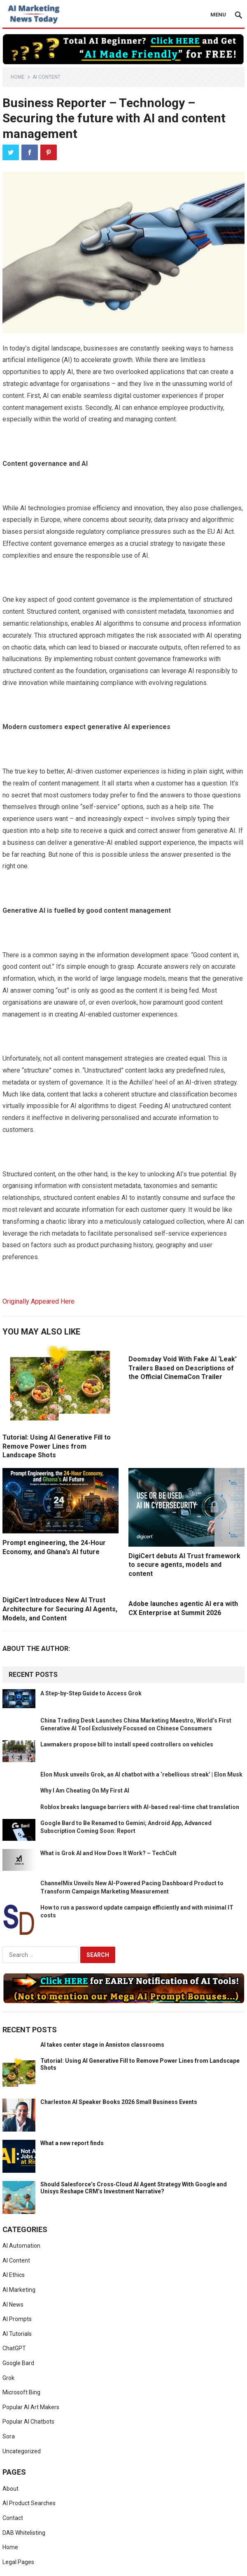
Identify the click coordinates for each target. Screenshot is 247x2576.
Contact (12, 2518)
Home (18, 77)
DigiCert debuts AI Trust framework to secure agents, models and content (184, 1565)
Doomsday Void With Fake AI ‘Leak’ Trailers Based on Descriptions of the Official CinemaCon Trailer (182, 1368)
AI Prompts (17, 2319)
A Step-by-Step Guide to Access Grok (91, 1693)
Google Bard (18, 2363)
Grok (8, 2378)
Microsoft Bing (21, 2392)
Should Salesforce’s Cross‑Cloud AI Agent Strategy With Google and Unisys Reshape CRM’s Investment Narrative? (133, 2188)
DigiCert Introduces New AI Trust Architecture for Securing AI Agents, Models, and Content (59, 1609)
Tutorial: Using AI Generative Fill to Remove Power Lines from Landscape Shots (56, 1446)
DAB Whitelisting (23, 2532)
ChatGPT (14, 2348)
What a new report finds (72, 2143)
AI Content (47, 77)
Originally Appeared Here (38, 1301)
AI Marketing (18, 2289)
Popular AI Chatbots (28, 2421)
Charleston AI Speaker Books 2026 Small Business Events (118, 2102)
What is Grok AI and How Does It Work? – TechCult (108, 1853)
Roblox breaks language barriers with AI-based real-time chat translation (139, 1807)
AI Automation (21, 2245)
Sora (8, 2436)
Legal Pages (18, 2562)
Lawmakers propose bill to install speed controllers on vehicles (126, 1744)
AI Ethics (13, 2275)
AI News (12, 2304)
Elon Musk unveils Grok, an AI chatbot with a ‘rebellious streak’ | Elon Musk (141, 1774)
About (10, 2488)
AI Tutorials (17, 2334)
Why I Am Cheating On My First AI (84, 1790)
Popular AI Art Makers (30, 2407)
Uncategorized (21, 2451)
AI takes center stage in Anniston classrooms (102, 2044)
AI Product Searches (29, 2503)
